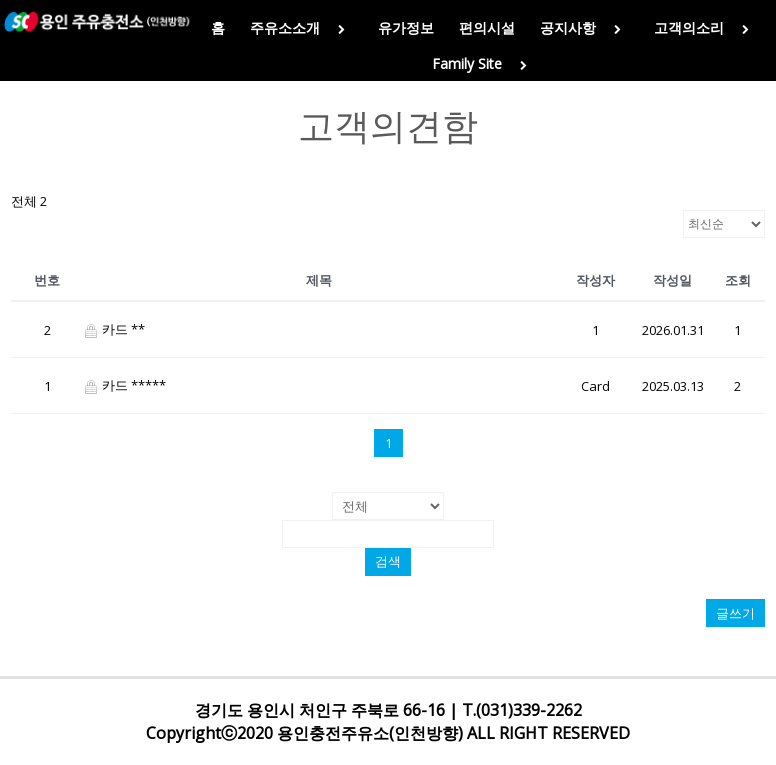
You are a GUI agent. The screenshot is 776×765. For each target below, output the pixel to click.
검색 (388, 561)
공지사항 (584, 27)
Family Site (483, 63)
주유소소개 (301, 27)
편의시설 (487, 27)
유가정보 (406, 27)
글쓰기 (735, 613)
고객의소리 (705, 27)
